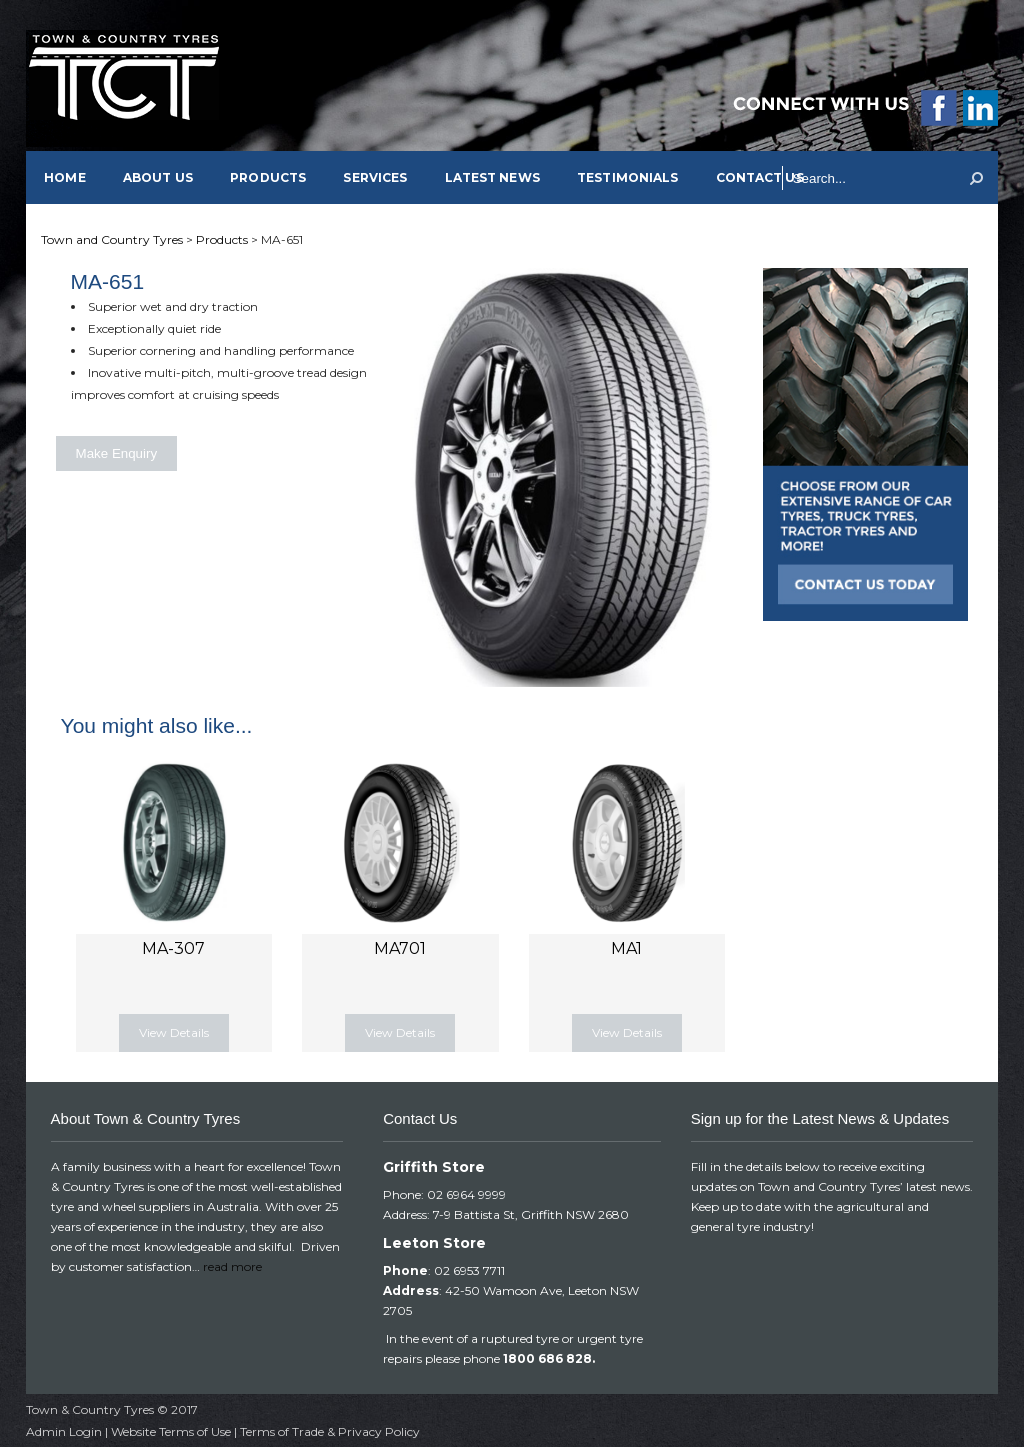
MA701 (400, 948)
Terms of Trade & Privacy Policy (330, 1431)
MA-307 (173, 948)
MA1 (626, 948)
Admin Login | (68, 1431)
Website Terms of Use (171, 1431)
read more (232, 1266)
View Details (174, 1032)
